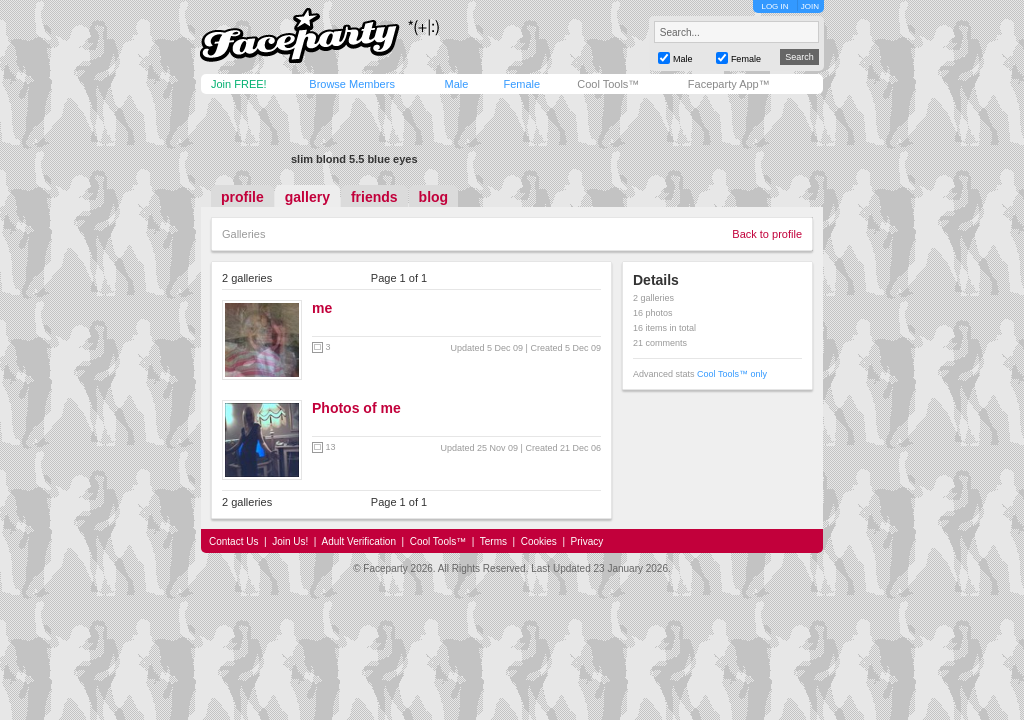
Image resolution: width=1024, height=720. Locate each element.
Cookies (539, 541)
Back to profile (767, 234)
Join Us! (290, 541)
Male (456, 84)
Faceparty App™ (729, 84)
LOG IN (774, 6)
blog (434, 197)
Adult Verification (358, 541)
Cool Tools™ (608, 84)
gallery (307, 197)
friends (374, 197)
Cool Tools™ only (732, 374)
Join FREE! (239, 84)
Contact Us (233, 541)
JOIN (810, 6)
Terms (493, 541)
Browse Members (352, 84)
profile (242, 197)
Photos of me (356, 408)
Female (521, 84)
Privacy (587, 541)
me (322, 308)
